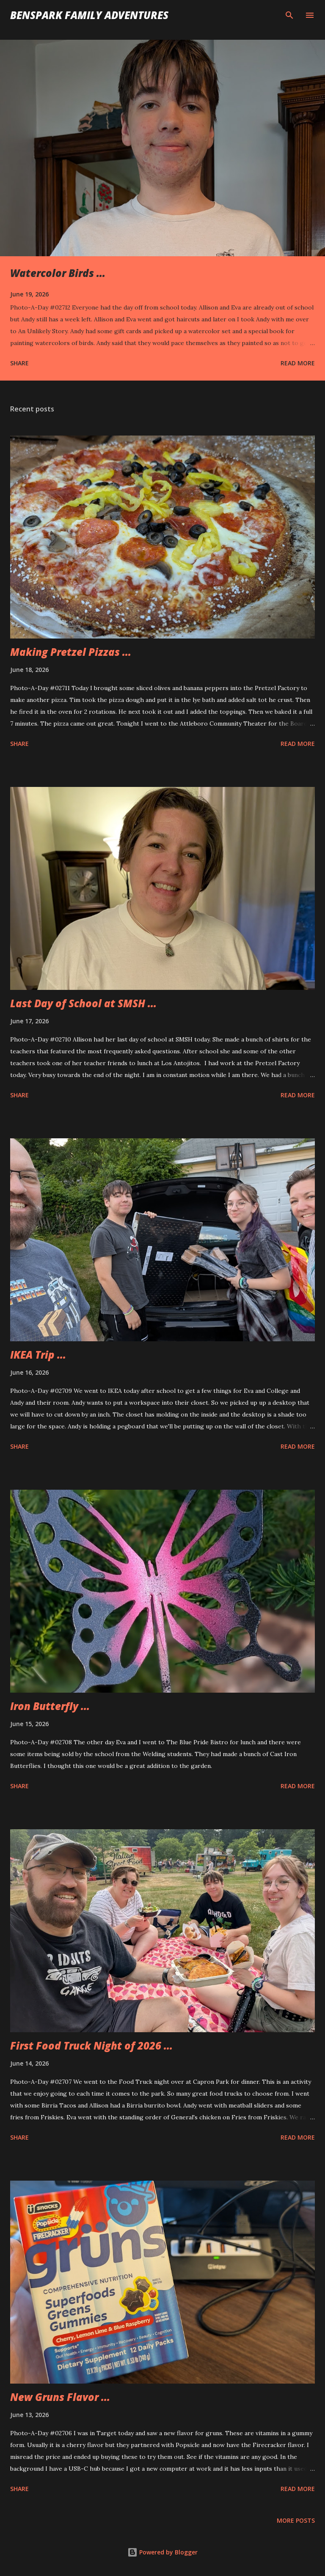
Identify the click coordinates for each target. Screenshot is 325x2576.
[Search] (289, 15)
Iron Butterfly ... (50, 1706)
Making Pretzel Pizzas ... (70, 652)
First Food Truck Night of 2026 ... (91, 2046)
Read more (298, 363)
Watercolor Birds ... (57, 273)
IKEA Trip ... (38, 1355)
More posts (296, 2520)
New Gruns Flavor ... (60, 2397)
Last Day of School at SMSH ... (83, 1003)
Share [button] (19, 363)
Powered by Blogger (162, 2552)
